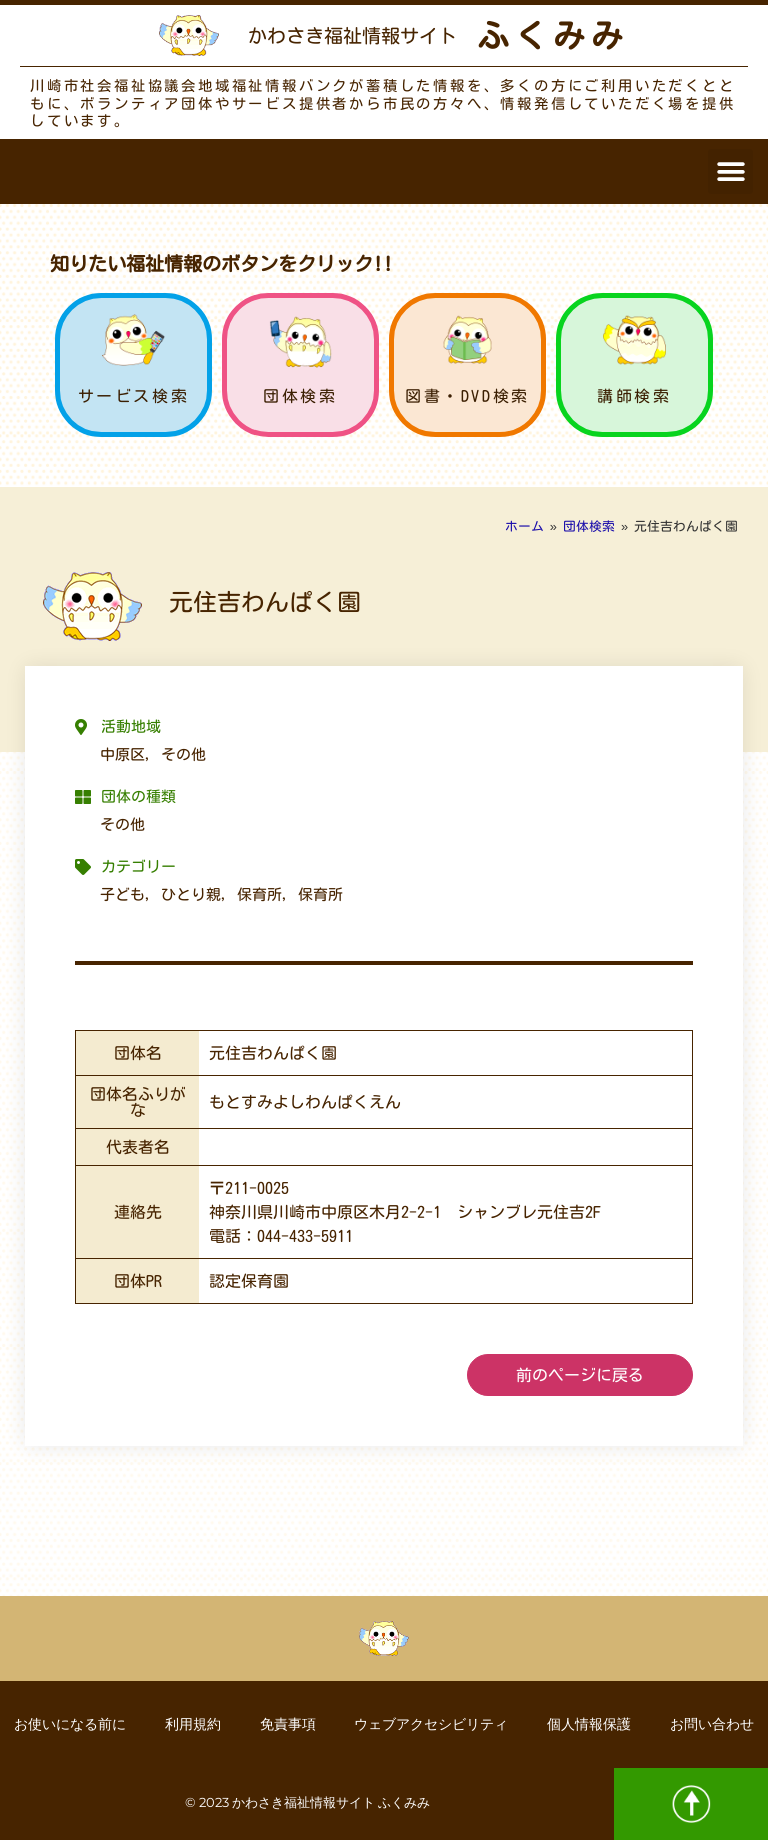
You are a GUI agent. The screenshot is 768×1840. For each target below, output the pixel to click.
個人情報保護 (591, 1724)
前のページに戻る (580, 1375)
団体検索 (300, 396)
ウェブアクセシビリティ (432, 1724)
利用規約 (191, 1724)
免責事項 (287, 1724)
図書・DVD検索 (467, 396)
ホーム (524, 526)
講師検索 (634, 396)
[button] (730, 171)
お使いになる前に (67, 1724)
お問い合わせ (715, 1724)
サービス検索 (134, 396)
